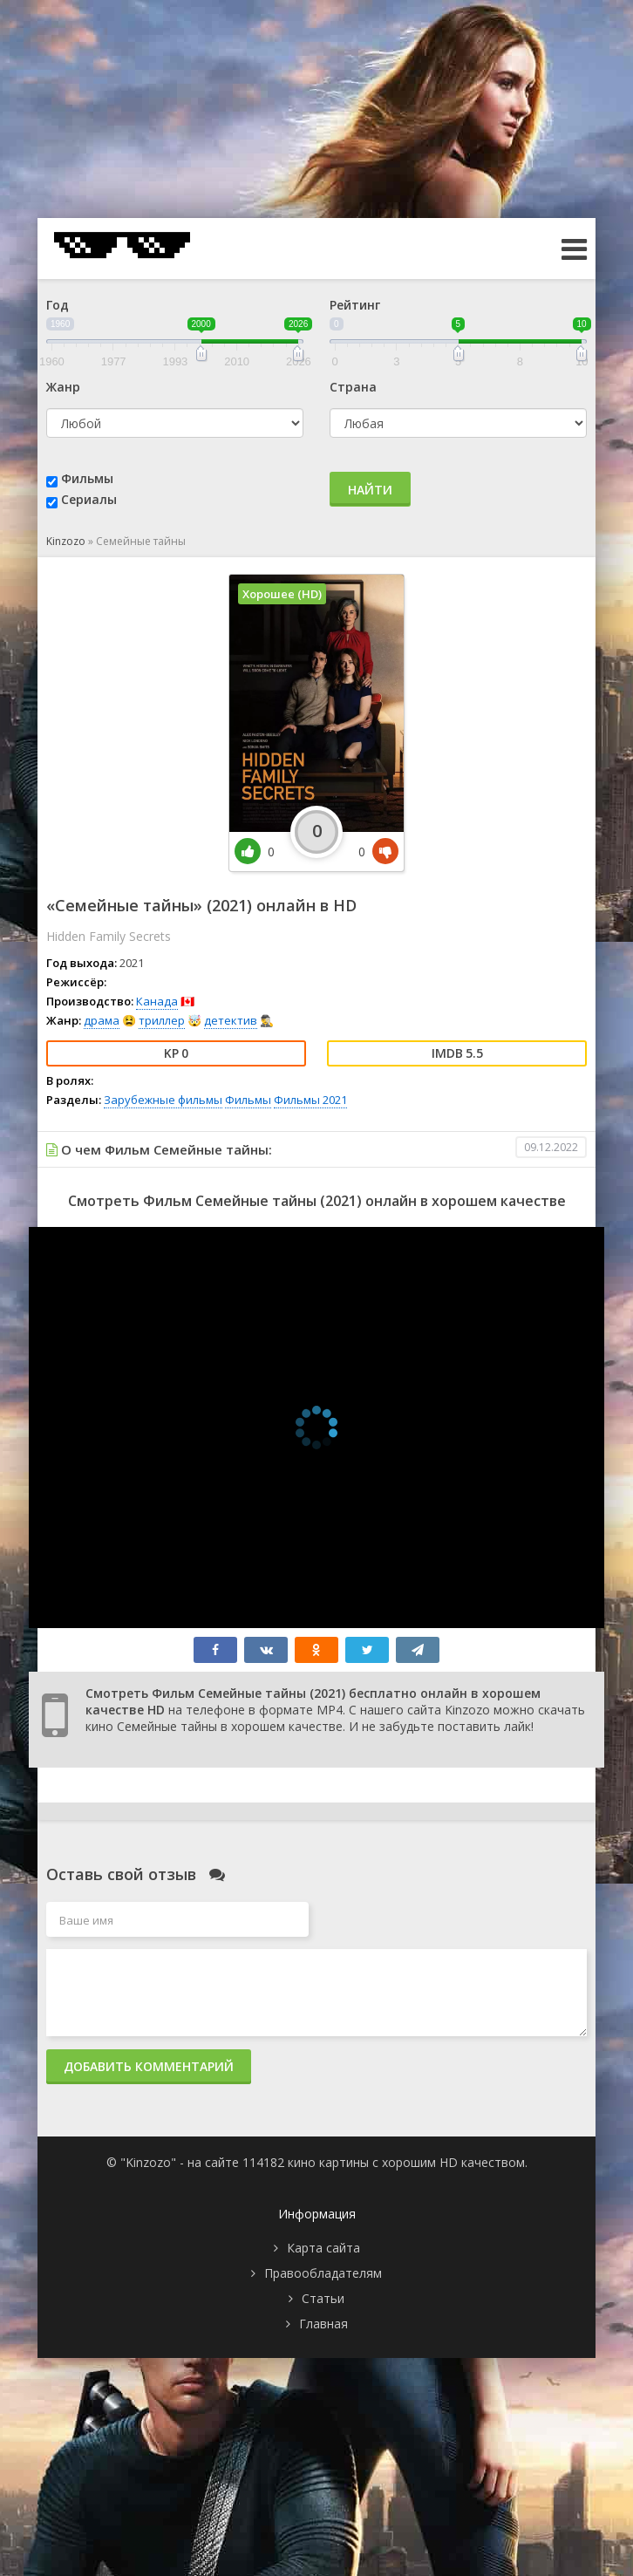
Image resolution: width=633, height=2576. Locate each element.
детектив (230, 1020)
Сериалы (89, 499)
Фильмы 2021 (310, 1099)
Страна (353, 386)
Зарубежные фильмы (163, 1099)
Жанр (63, 386)
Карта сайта (323, 2247)
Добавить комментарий (149, 2066)
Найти (370, 489)
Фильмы (87, 478)
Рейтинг (355, 304)
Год (57, 304)
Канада (157, 1001)
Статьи (323, 2298)
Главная (323, 2323)
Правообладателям (323, 2273)
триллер (162, 1020)
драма (101, 1020)
